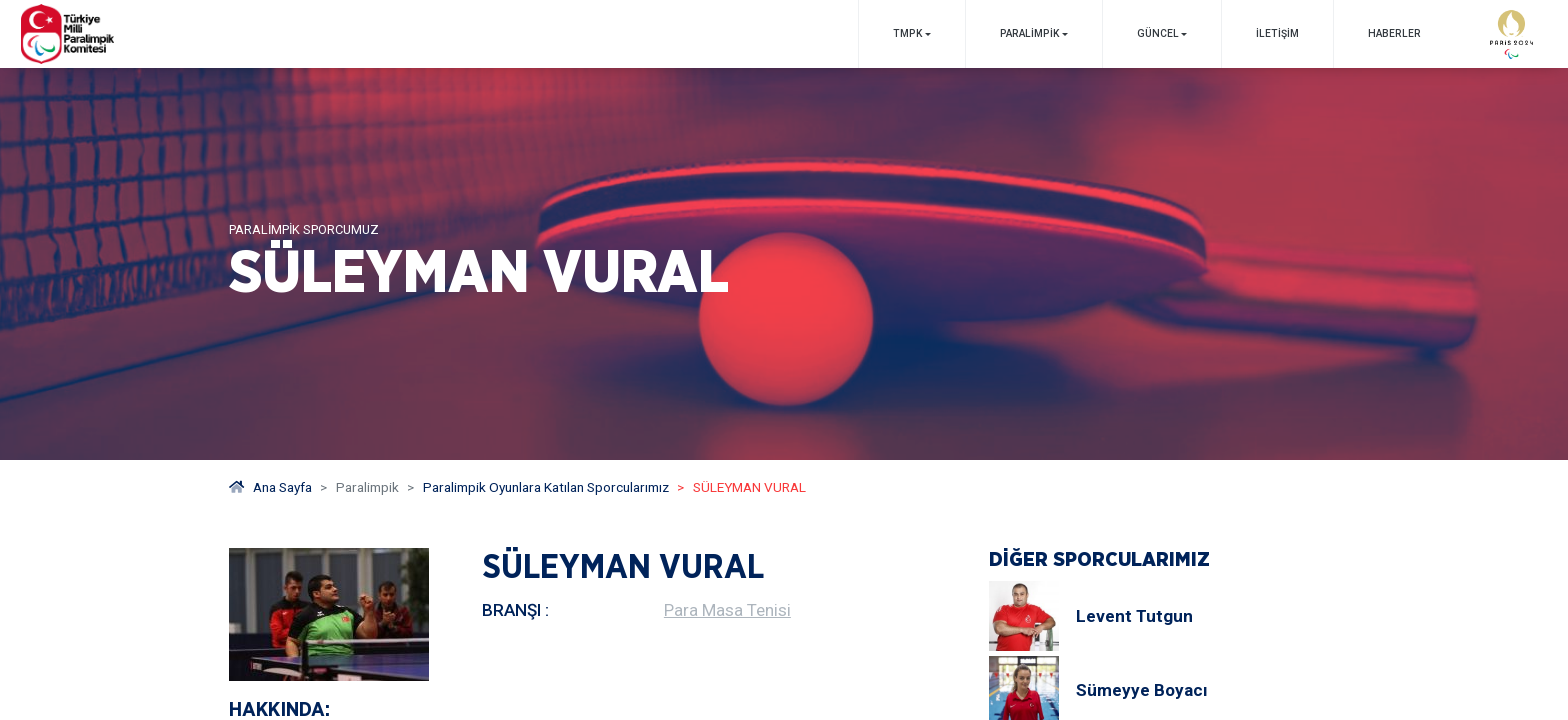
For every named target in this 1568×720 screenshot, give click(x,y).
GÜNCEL (1158, 33)
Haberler (1394, 33)
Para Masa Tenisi (727, 610)
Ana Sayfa (270, 487)
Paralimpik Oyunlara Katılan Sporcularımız (546, 487)
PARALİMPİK (1029, 33)
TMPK (907, 33)
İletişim (1277, 33)
